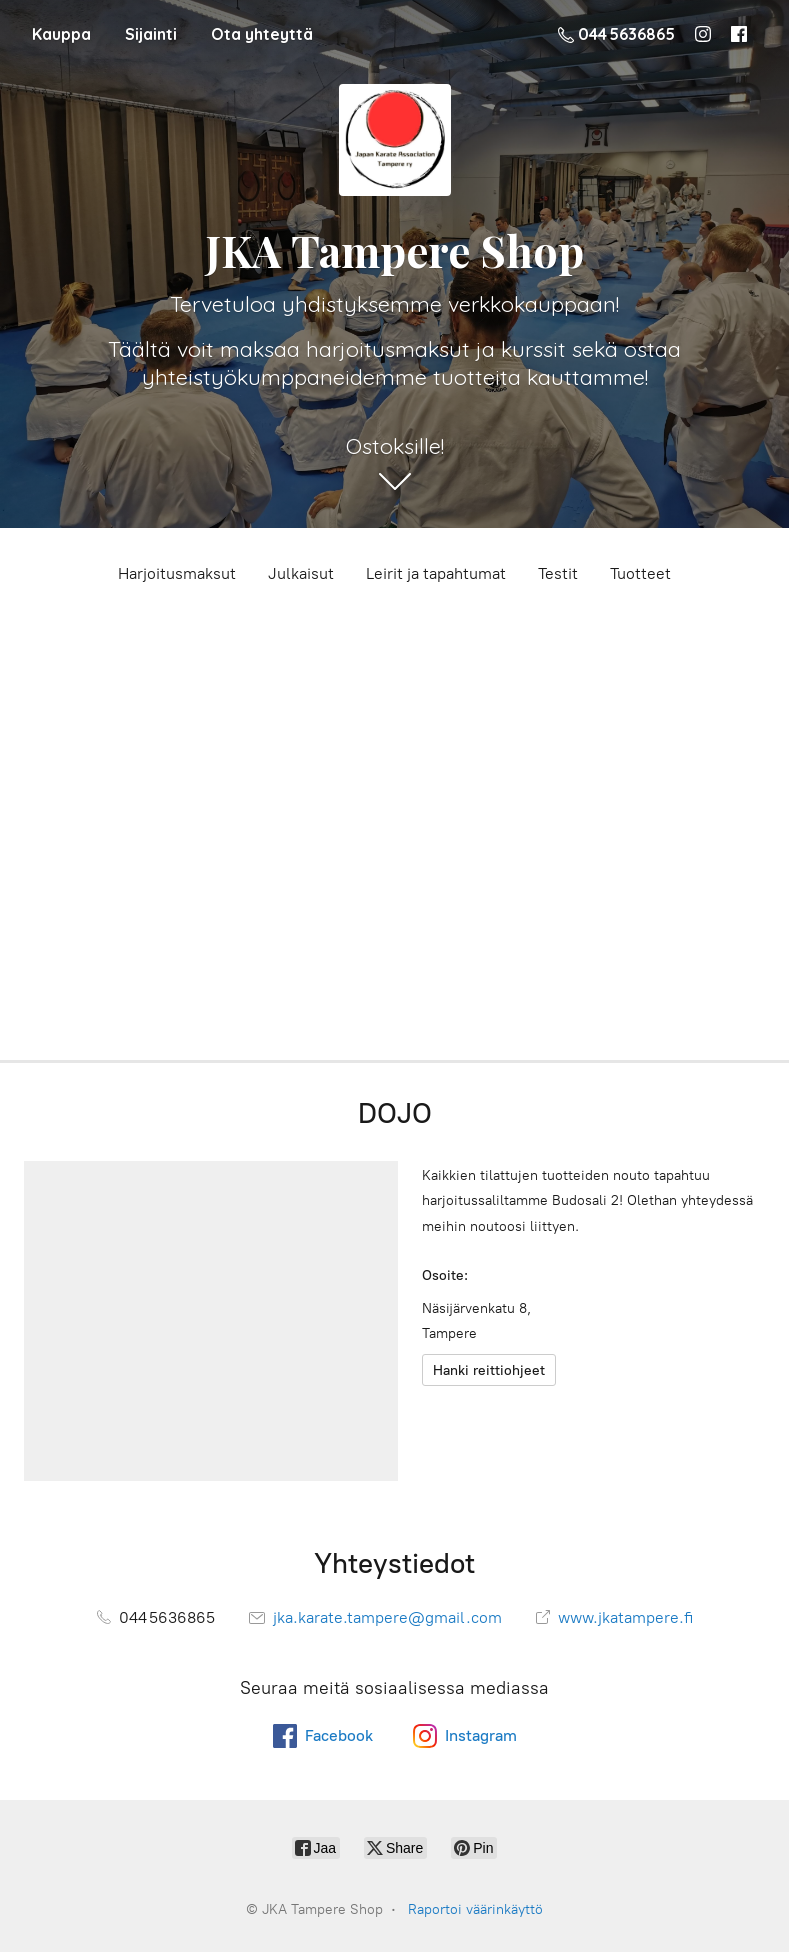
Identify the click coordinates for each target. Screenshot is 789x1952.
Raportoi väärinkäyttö (475, 1909)
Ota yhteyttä (262, 34)
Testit (558, 573)
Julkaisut (301, 573)
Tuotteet (640, 573)
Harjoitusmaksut (177, 573)
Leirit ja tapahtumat (436, 573)
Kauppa (61, 34)
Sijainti (151, 34)
